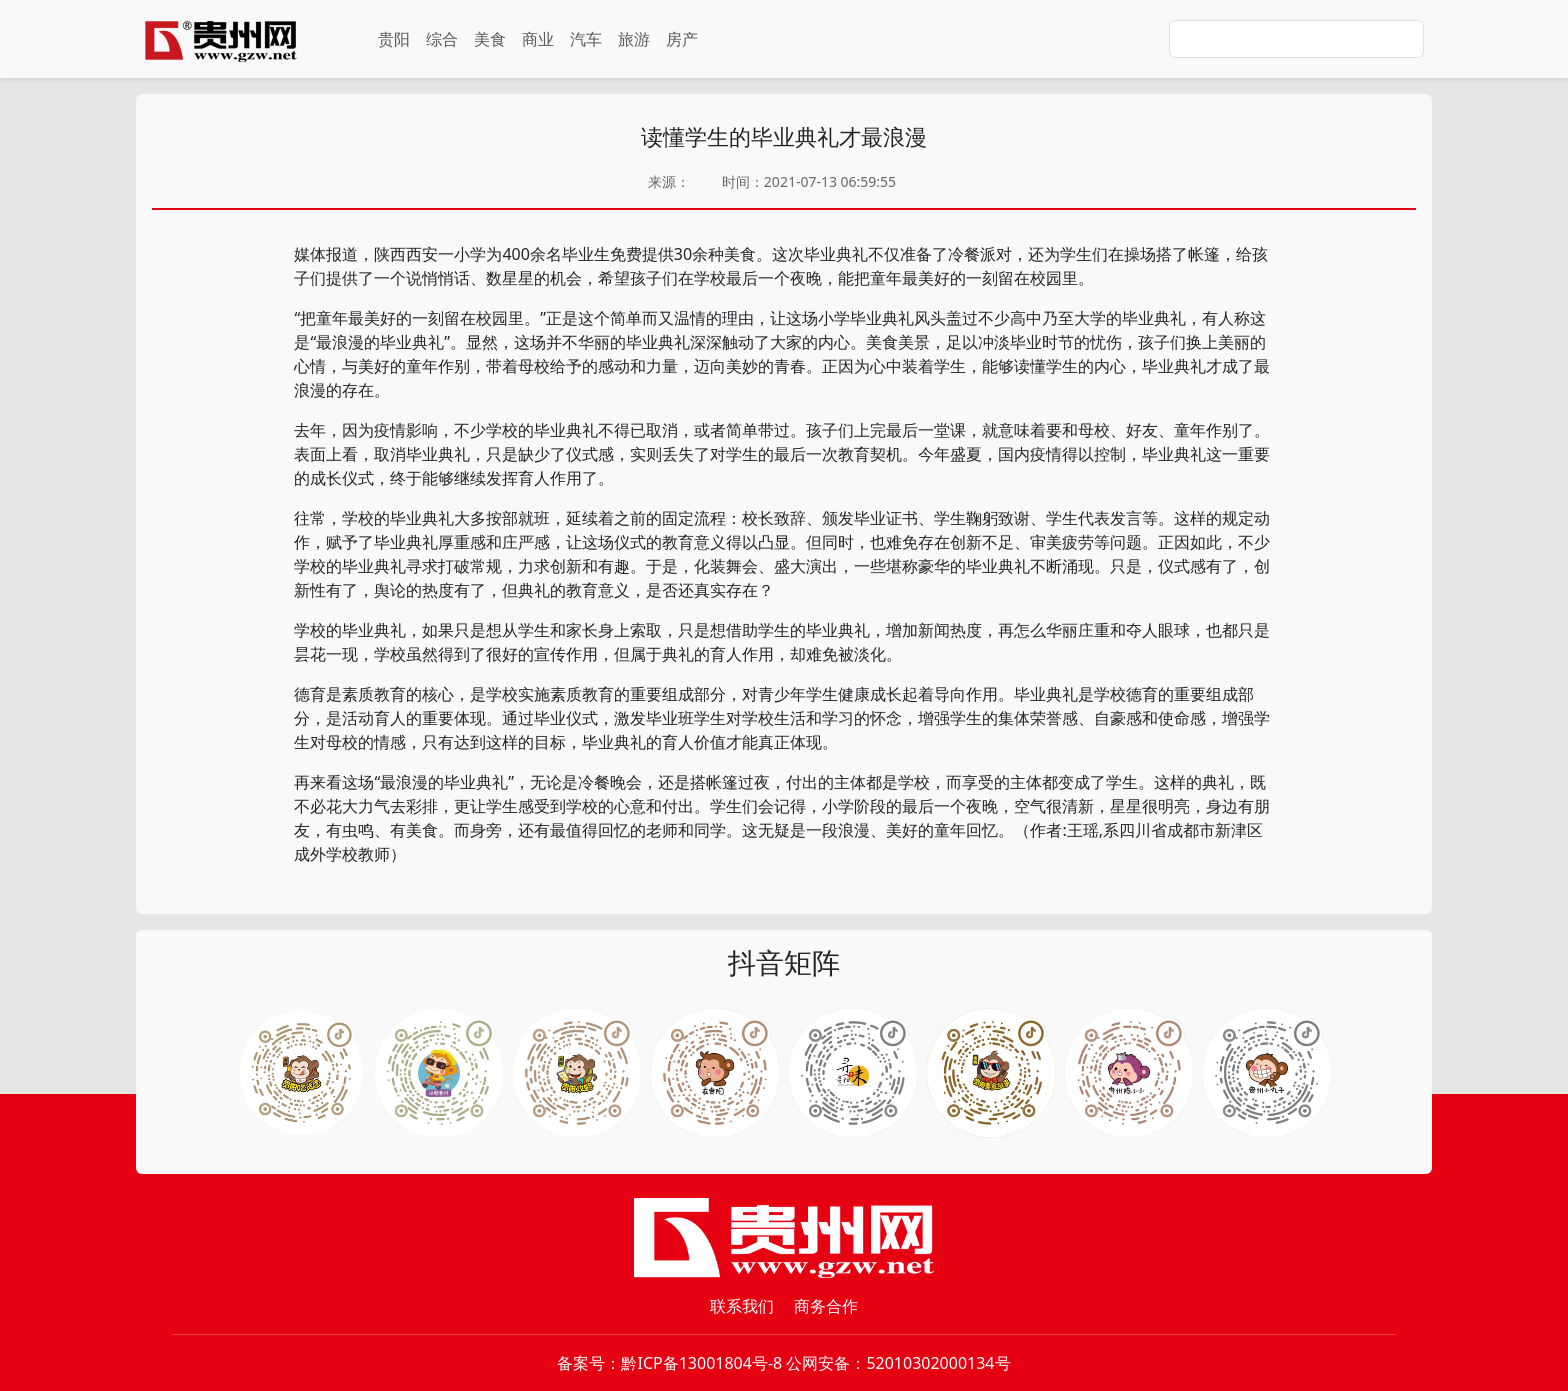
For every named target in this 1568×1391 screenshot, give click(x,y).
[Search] (1296, 39)
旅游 (634, 39)
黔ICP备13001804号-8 (701, 1363)
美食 (490, 39)
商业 (538, 39)
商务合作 (826, 1306)
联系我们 (742, 1306)
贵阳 (394, 39)
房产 (682, 39)
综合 (442, 39)
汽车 (586, 39)
